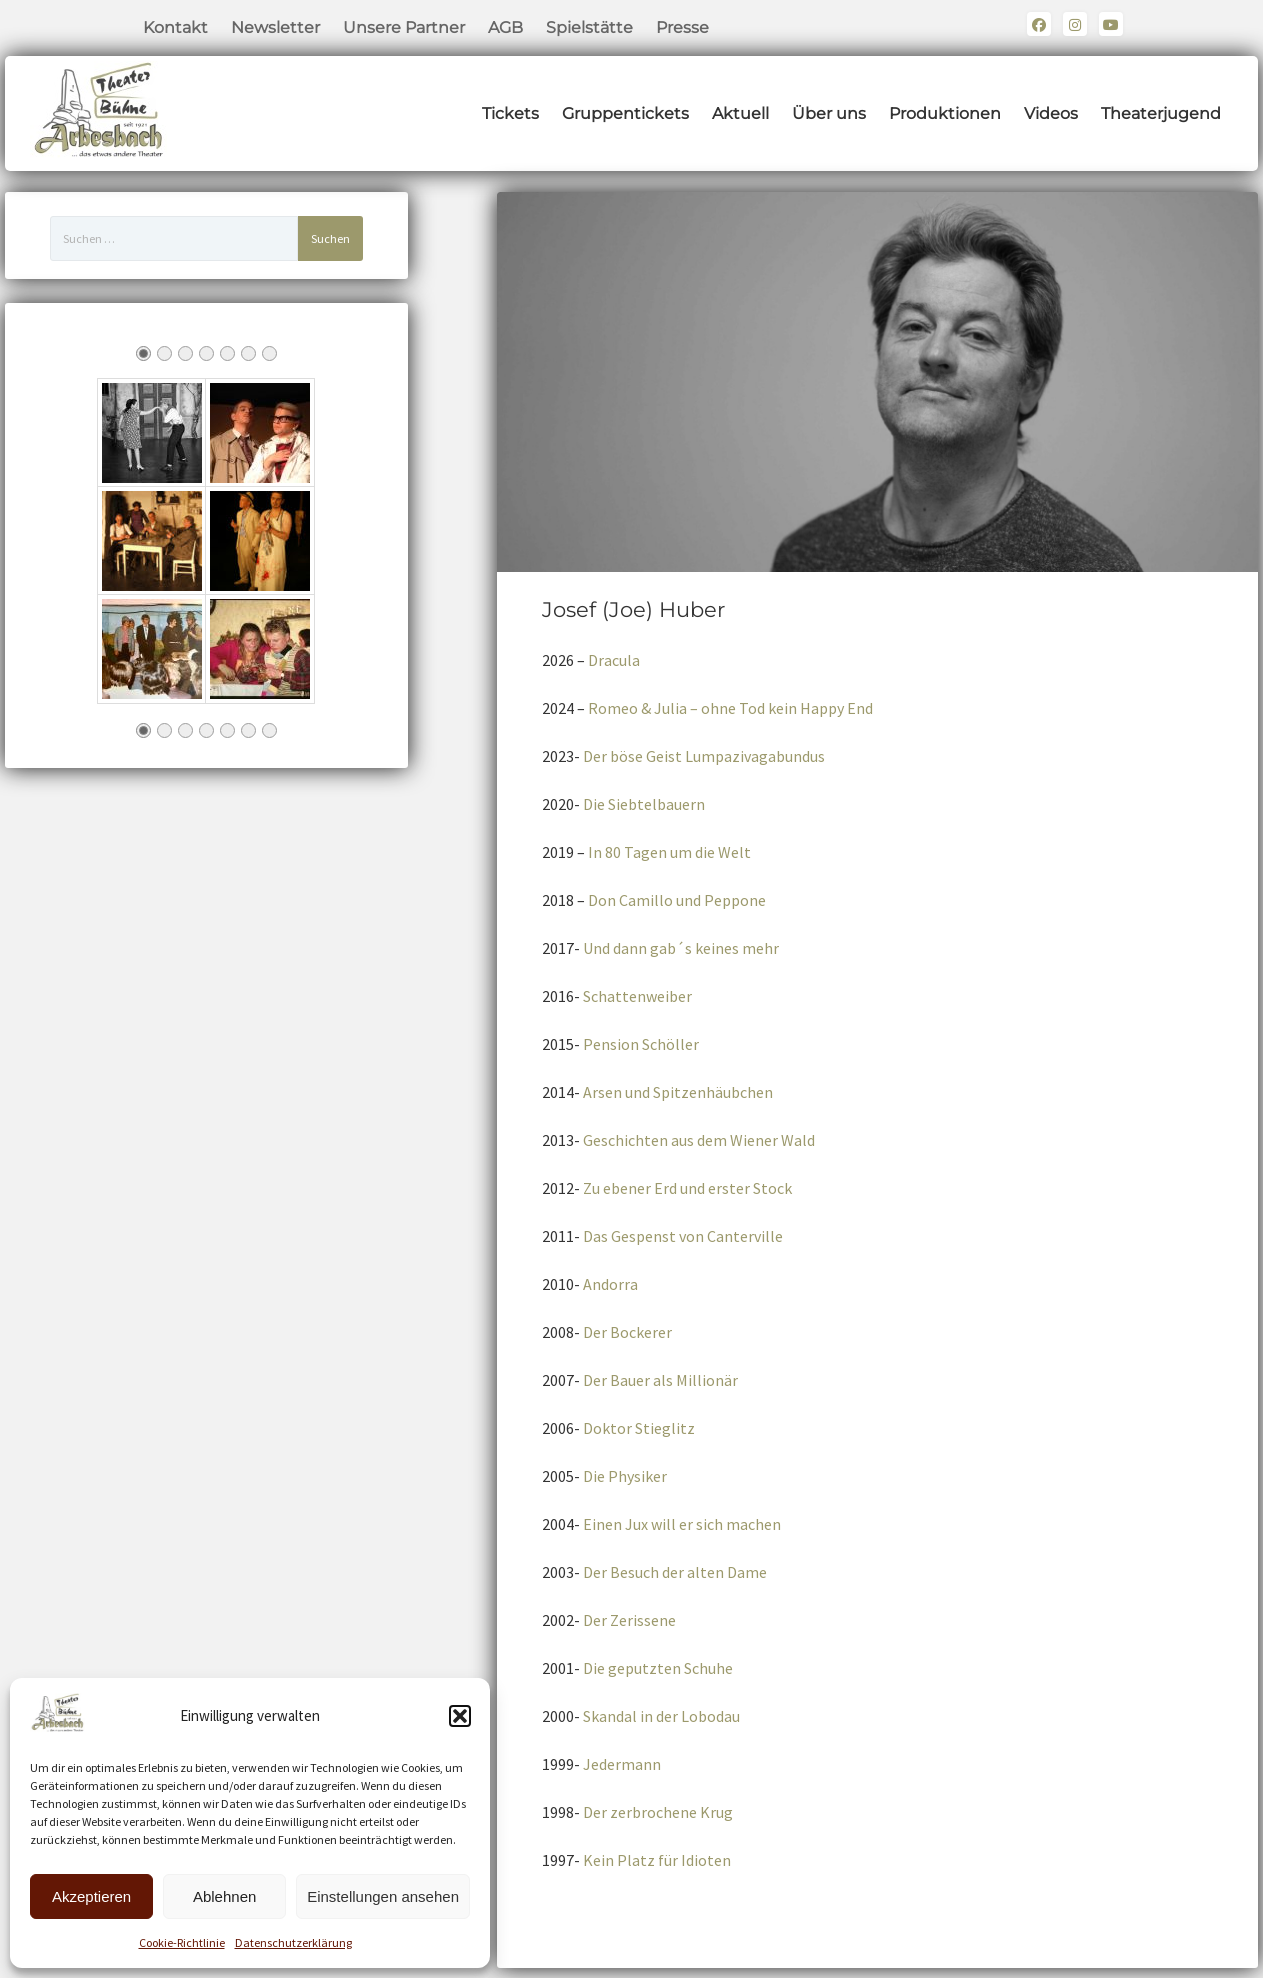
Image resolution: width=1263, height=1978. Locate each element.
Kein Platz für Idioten (657, 1860)
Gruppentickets (625, 113)
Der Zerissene (629, 1620)
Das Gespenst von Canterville (683, 1236)
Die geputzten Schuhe (658, 1668)
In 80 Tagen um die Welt (669, 852)
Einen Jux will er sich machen (682, 1524)
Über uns (829, 113)
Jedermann (622, 1764)
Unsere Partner (404, 27)
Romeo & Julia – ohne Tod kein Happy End (730, 708)
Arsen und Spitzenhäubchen (678, 1092)
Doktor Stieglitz (639, 1428)
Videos (1051, 113)
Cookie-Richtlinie (182, 1942)
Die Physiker (625, 1476)
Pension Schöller (641, 1044)
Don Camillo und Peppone (677, 900)
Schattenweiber (637, 996)
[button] (460, 1716)
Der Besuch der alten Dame (675, 1572)
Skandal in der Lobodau (661, 1716)
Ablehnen (224, 1896)
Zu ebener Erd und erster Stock (687, 1188)
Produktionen (945, 113)
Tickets (510, 113)
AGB (505, 27)
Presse (682, 27)
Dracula (614, 660)
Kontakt (175, 27)
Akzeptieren (91, 1896)
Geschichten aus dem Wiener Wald (699, 1140)
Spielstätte (589, 27)
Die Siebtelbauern (644, 804)
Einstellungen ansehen (383, 1896)
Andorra (610, 1284)
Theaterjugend (1161, 113)
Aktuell (740, 113)
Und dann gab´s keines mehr (681, 948)
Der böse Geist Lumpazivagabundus (704, 756)
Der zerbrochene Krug (658, 1812)
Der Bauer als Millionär (660, 1380)
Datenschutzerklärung (293, 1942)
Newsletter (275, 27)
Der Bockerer (627, 1332)
